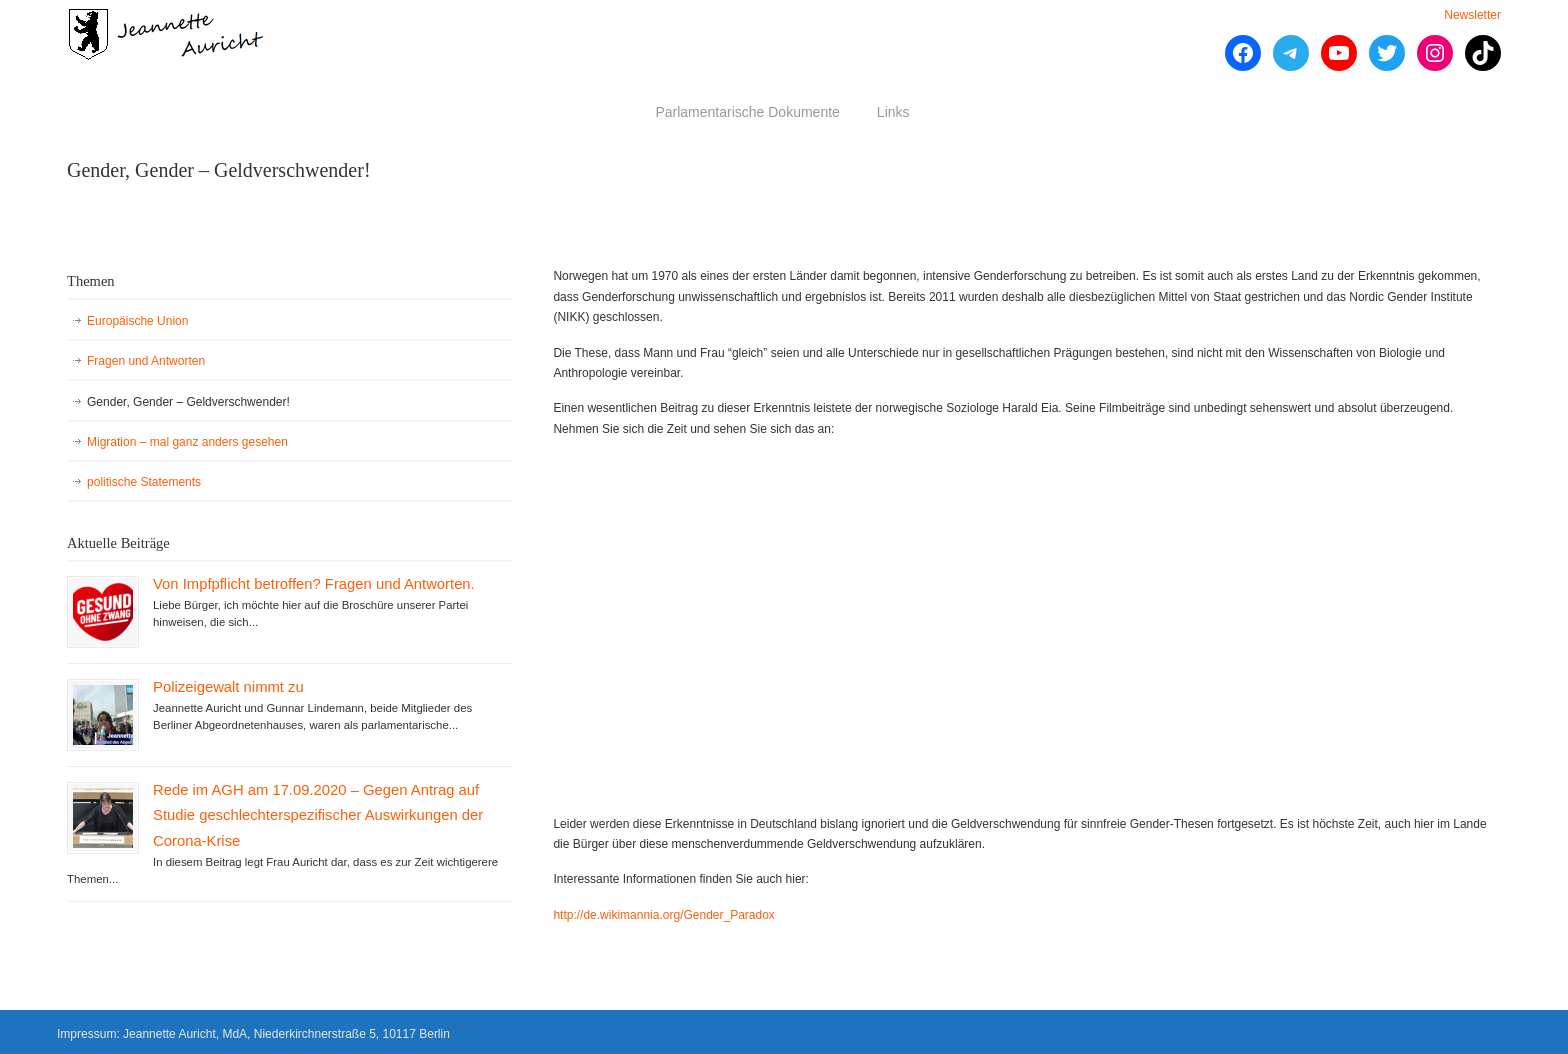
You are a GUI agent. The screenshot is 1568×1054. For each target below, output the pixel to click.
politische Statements (144, 482)
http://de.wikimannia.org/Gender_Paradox (663, 915)
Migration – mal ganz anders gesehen (187, 442)
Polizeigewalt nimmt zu (228, 687)
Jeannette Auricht (167, 34)
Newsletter (1472, 15)
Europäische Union (137, 321)
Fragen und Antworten (146, 361)
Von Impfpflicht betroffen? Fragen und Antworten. (314, 584)
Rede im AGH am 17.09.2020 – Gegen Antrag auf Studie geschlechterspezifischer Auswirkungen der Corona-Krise (318, 815)
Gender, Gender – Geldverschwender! (188, 402)
